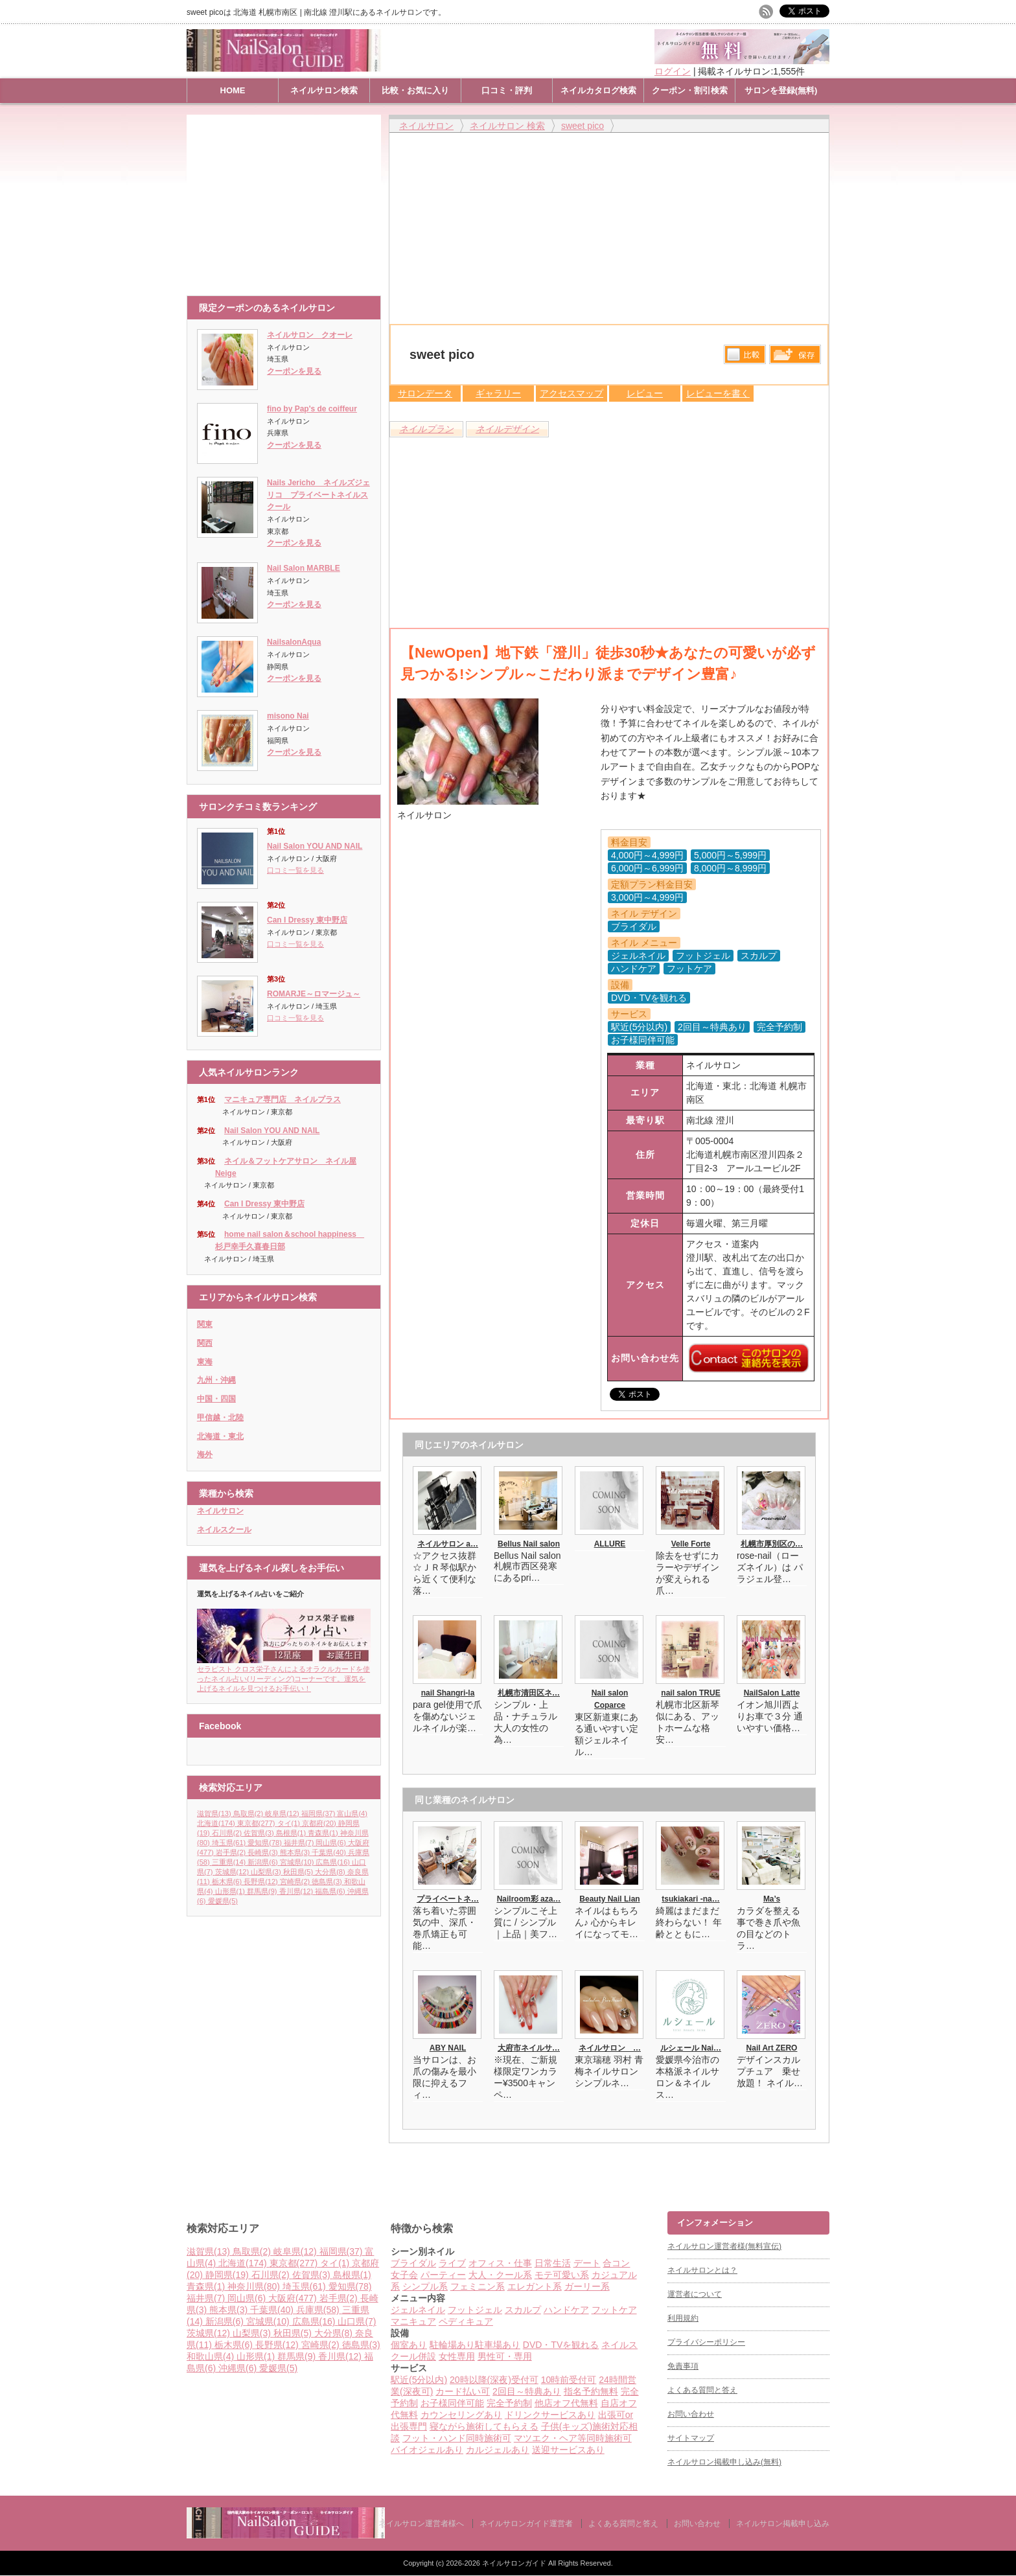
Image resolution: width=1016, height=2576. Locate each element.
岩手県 (232, 1852)
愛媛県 (223, 1901)
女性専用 (457, 2356)
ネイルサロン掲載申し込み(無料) (724, 2462)
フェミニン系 (477, 2286)
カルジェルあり (497, 2449)
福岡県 (319, 1813)
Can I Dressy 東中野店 (307, 920)
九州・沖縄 (216, 1380)
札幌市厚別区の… (772, 1543)
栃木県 (228, 1881)
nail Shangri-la (448, 1692)
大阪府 (293, 2298)
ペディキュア (466, 2321)
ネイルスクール (224, 1529)
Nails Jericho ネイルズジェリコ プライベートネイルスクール (318, 494)
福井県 (300, 1842)
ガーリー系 (587, 2286)
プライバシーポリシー (706, 2342)
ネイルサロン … (610, 2048)
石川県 (228, 1833)
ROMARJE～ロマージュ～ (313, 993)
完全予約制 (509, 2403)
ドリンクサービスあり (550, 2414)
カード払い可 (462, 2391)
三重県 (230, 1862)
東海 (205, 1361)
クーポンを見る (294, 371)
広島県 (334, 1862)
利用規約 (682, 2318)
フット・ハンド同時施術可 (456, 2438)
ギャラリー (498, 393)
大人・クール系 (500, 2275)
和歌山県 (212, 2356)
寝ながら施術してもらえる (484, 2426)
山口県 (357, 2321)
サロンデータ (425, 393)
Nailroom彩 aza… (529, 1898)
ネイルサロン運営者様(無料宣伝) (724, 2246)
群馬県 (263, 1891)
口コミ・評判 (506, 90)
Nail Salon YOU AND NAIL (314, 846)
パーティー (443, 2275)
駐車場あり (497, 2345)
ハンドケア (566, 2310)
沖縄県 (238, 2368)
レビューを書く (718, 393)
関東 (205, 1324)
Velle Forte (691, 1543)
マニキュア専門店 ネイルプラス (282, 1099)
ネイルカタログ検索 (598, 90)
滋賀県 (215, 1813)
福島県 (331, 1891)
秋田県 (299, 1872)
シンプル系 (425, 2286)
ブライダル (413, 2263)
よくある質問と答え (702, 2390)
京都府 (320, 1823)
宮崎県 (296, 1881)
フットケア (614, 2310)
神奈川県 (255, 2286)
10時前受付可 (569, 2380)
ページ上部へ (1004, 2162)
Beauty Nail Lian (609, 1898)
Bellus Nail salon (529, 1543)
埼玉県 (230, 1842)
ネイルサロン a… (447, 1543)
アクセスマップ (571, 393)
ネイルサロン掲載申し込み (782, 2523)
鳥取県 (249, 1813)
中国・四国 (216, 1398)
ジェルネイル (418, 2310)
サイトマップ (690, 2438)
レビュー (645, 393)
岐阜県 (283, 1813)
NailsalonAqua (294, 642)
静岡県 (228, 2275)
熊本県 (296, 1852)
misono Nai (288, 715)
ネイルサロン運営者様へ (421, 2523)
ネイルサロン (220, 1510)
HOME (233, 90)
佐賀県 (260, 1833)
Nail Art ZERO (772, 2048)
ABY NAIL (448, 2048)
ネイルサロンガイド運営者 (526, 2523)
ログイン (672, 71)
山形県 (231, 1891)
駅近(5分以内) (419, 2380)
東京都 (257, 1823)
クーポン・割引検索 (690, 90)
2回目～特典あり (526, 2391)
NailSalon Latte (772, 1692)
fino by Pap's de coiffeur (312, 408)
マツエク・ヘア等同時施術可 (573, 2438)
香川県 (297, 1891)
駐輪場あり (452, 2345)
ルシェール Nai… (690, 2048)
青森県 (324, 1833)
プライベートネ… (448, 1898)
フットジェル (475, 2310)
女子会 (404, 2275)
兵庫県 (319, 2310)
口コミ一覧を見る (295, 870)
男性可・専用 (505, 2356)
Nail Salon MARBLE (303, 568)
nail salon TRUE (690, 1692)
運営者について (694, 2294)
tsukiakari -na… (690, 1898)
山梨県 (267, 1872)
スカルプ (523, 2310)
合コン (616, 2263)
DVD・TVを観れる (561, 2345)
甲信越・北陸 (220, 1417)
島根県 (292, 1833)
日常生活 (553, 2263)
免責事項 (682, 2366)
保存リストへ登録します (795, 358)
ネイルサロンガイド (515, 2563)
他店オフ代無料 (566, 2403)
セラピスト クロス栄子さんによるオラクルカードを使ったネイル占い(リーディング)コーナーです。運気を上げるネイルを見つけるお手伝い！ (284, 1674)
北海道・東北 (220, 1436)
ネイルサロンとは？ (702, 2270)
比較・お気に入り (415, 90)
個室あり (409, 2345)
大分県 (331, 1872)
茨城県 (233, 1872)
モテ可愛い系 (562, 2275)
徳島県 (328, 1881)
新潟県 (264, 1862)
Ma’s (771, 1898)
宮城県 (298, 1862)
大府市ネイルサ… (529, 2048)
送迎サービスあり (568, 2449)
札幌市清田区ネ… (529, 1692)
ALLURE (610, 1543)
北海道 (217, 1823)
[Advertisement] (287, 199)
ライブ (452, 2263)
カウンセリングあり (461, 2414)
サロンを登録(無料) (781, 90)
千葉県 (330, 1852)
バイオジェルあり (427, 2449)
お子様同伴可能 (452, 2403)
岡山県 (332, 1842)
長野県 (262, 1881)
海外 (205, 1454)
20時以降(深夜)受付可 (494, 2380)
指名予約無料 (591, 2391)
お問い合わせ (690, 2414)
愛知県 (266, 1842)
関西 (205, 1343)
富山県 (352, 1813)
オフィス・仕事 (500, 2263)
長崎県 (264, 1852)
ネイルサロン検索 (324, 90)
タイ (290, 1823)
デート (587, 2263)
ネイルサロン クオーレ (309, 334)
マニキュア (413, 2321)
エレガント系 (534, 2286)
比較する (745, 354)
